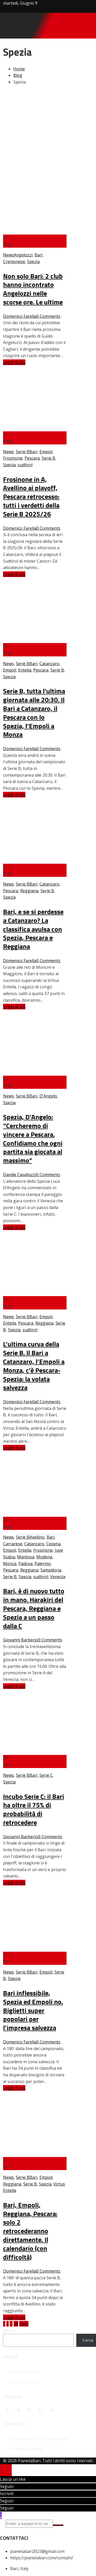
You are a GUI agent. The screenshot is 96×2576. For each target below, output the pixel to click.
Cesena (53, 1544)
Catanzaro (49, 663)
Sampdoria (50, 1570)
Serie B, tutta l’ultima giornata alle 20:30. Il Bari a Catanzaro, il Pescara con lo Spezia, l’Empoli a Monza (34, 712)
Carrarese (12, 1544)
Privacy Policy (26, 2372)
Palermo (43, 1563)
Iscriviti (7, 2493)
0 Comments (48, 316)
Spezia (33, 261)
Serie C (46, 1775)
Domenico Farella (19, 316)
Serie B (22, 451)
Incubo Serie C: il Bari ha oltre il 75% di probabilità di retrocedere (33, 1809)
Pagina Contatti (28, 2448)
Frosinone (13, 458)
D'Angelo (48, 1096)
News (8, 255)
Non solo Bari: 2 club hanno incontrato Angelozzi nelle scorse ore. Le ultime (33, 289)
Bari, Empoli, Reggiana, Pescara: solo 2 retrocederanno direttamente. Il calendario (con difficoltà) (30, 2231)
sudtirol (25, 465)
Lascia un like (13, 2479)
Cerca (9, 2330)
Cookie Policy (26, 2381)
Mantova (25, 1557)
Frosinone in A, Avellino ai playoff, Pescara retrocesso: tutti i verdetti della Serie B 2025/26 (31, 496)
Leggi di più (14, 362)
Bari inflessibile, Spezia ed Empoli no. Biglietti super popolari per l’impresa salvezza (33, 2010)
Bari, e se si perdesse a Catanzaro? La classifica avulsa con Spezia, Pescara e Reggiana (33, 929)
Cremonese (14, 261)
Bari (38, 255)
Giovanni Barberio (20, 1640)
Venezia (57, 1576)
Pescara (32, 458)
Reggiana (29, 891)
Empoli (45, 451)
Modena (44, 1557)
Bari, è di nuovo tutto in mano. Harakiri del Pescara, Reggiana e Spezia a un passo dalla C (33, 1608)
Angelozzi (23, 255)
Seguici (7, 2486)
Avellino (37, 1537)
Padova (25, 1563)
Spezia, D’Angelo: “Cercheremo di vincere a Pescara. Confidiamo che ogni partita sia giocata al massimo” (32, 1138)
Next (23, 2324)
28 (16, 2324)
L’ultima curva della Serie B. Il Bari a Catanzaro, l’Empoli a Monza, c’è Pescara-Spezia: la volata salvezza (34, 1365)
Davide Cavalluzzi (19, 1174)
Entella (24, 670)
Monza (9, 1563)
